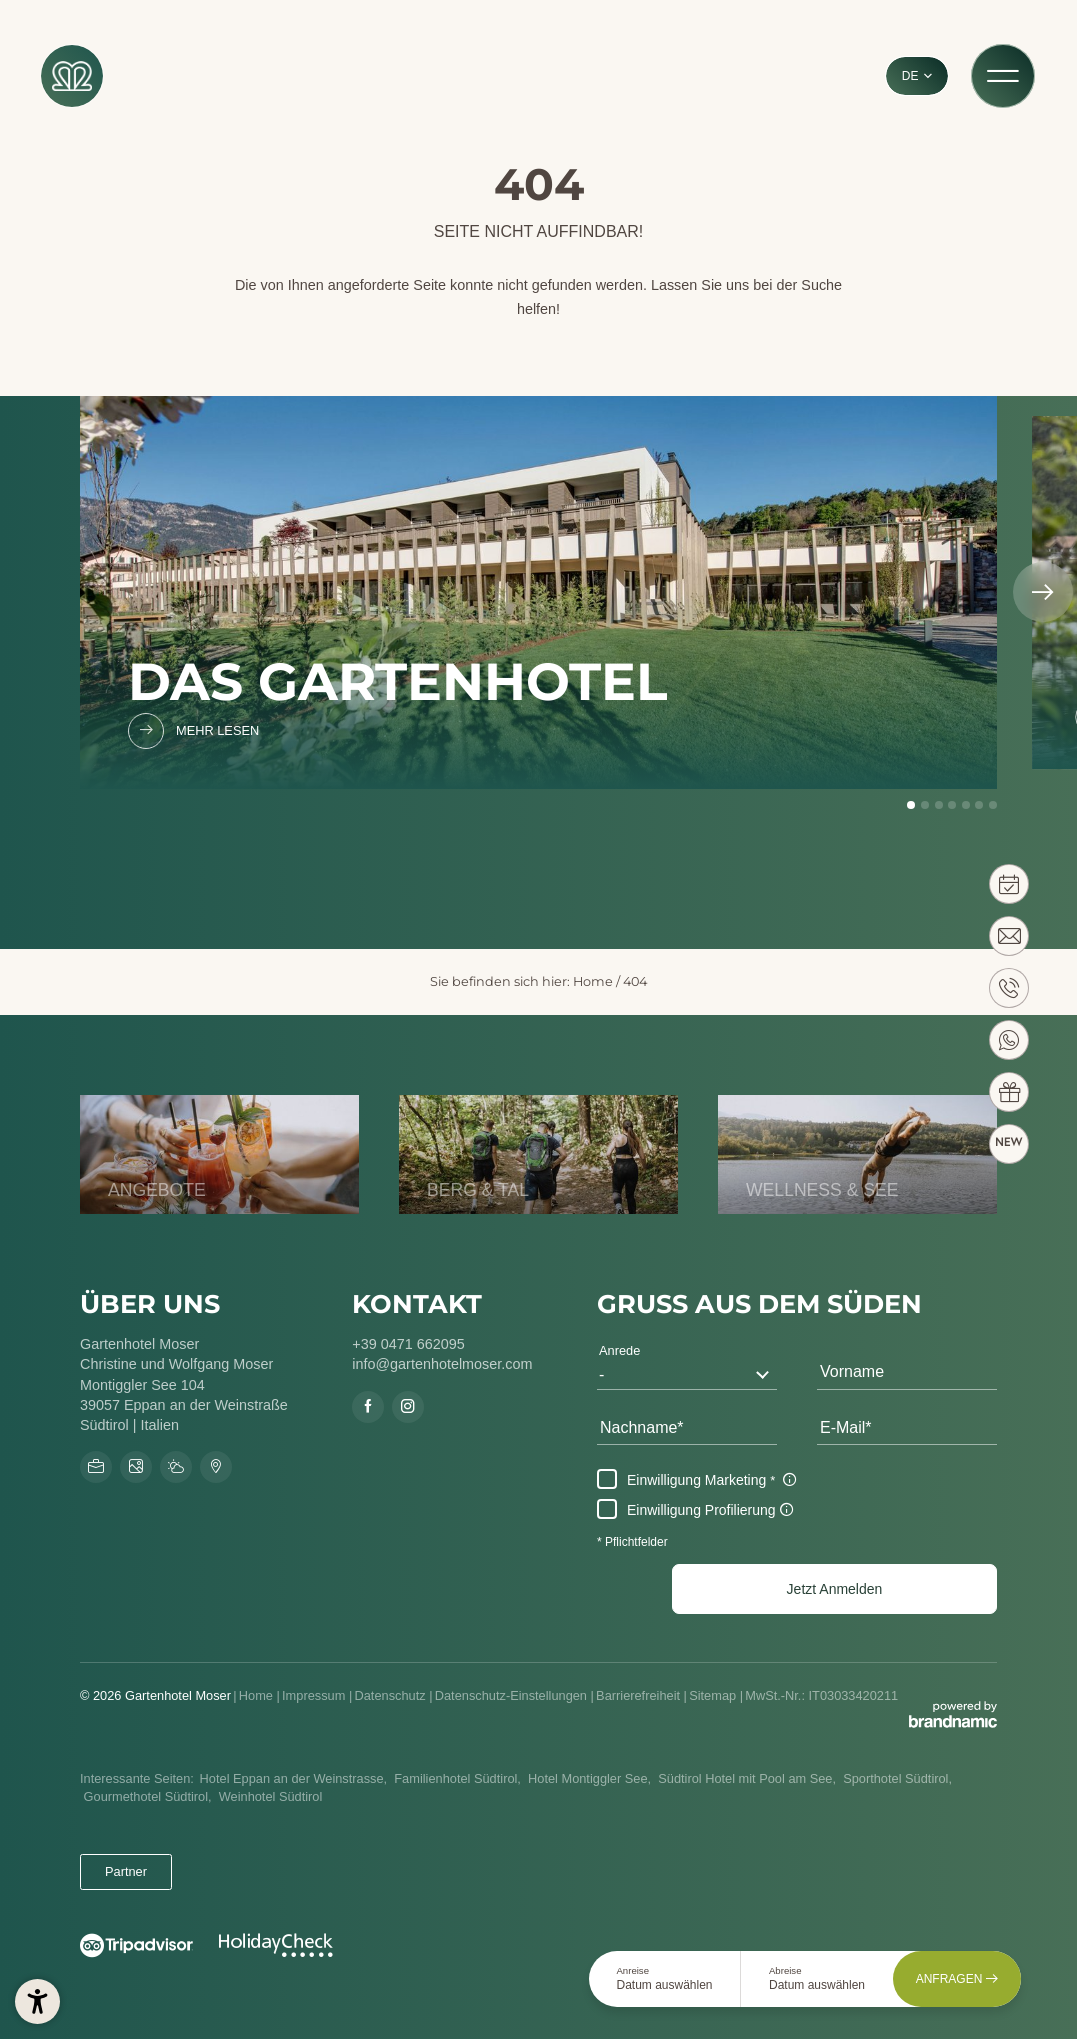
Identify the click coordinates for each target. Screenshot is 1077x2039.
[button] (834, 1589)
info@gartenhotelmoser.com (442, 1364)
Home (593, 981)
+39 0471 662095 (408, 1344)
